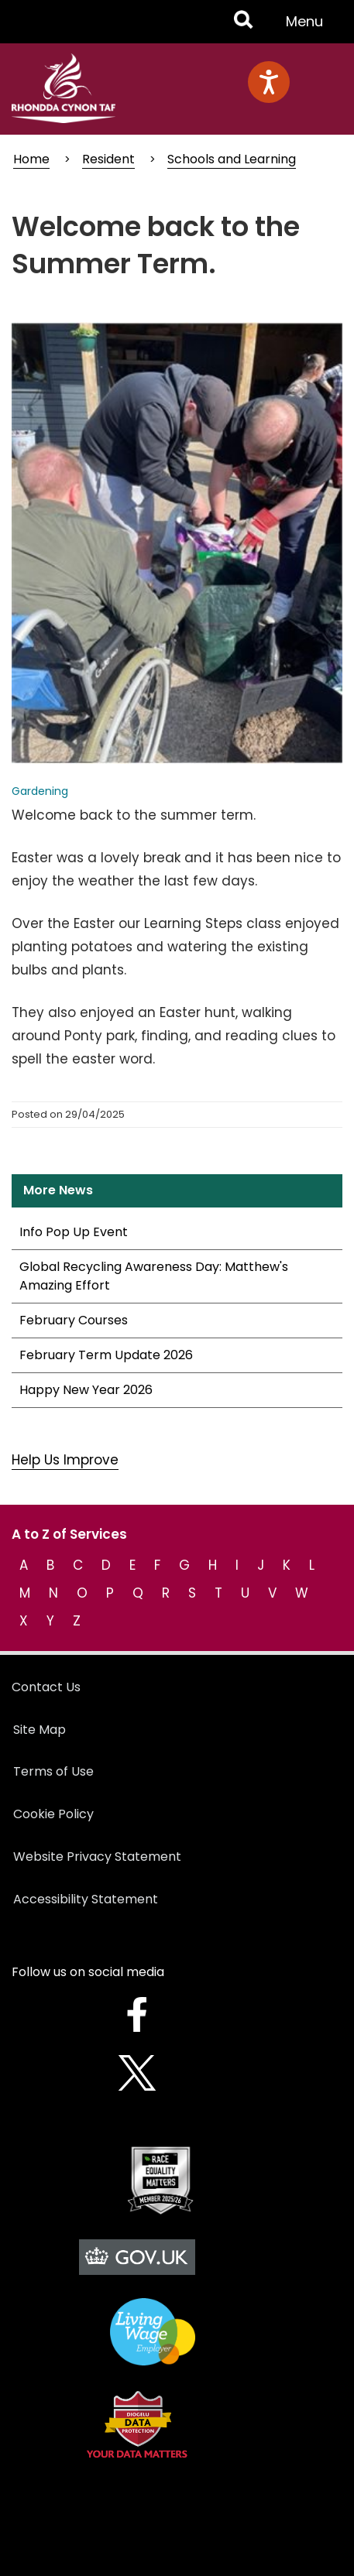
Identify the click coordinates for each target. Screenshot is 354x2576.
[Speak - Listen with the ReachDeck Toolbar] (269, 82)
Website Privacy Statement (97, 1856)
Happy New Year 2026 (86, 1390)
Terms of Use (53, 1771)
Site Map (39, 1729)
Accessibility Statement (85, 1899)
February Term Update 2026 (106, 1355)
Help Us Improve (65, 1460)
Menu (309, 27)
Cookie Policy (53, 1814)
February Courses (73, 1320)
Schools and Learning (231, 159)
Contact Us (46, 1687)
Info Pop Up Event (73, 1232)
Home (31, 159)
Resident (108, 159)
